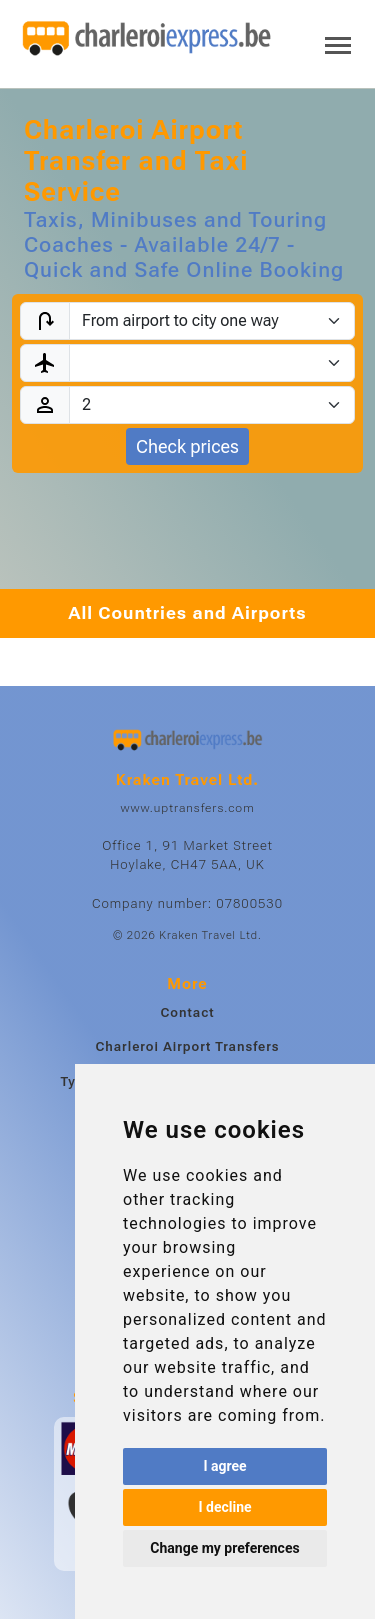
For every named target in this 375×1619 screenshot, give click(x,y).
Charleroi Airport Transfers (187, 1046)
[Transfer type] (212, 321)
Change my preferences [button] (224, 1548)
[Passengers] (212, 405)
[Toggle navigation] (338, 43)
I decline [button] (224, 1507)
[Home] (147, 39)
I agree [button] (224, 1466)
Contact (187, 1012)
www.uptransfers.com (187, 808)
